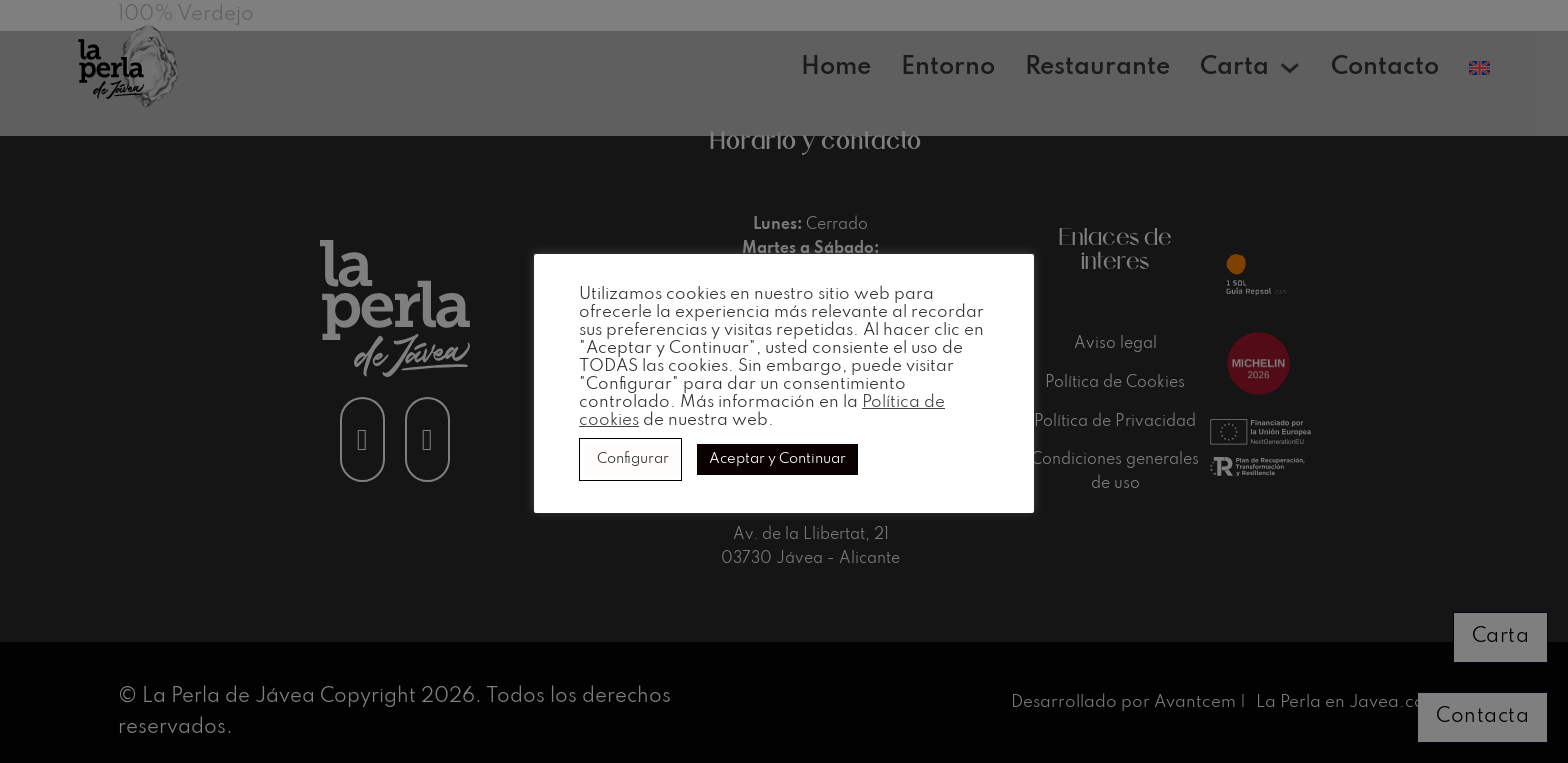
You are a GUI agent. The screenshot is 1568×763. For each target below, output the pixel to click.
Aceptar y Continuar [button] (777, 459)
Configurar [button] (633, 459)
